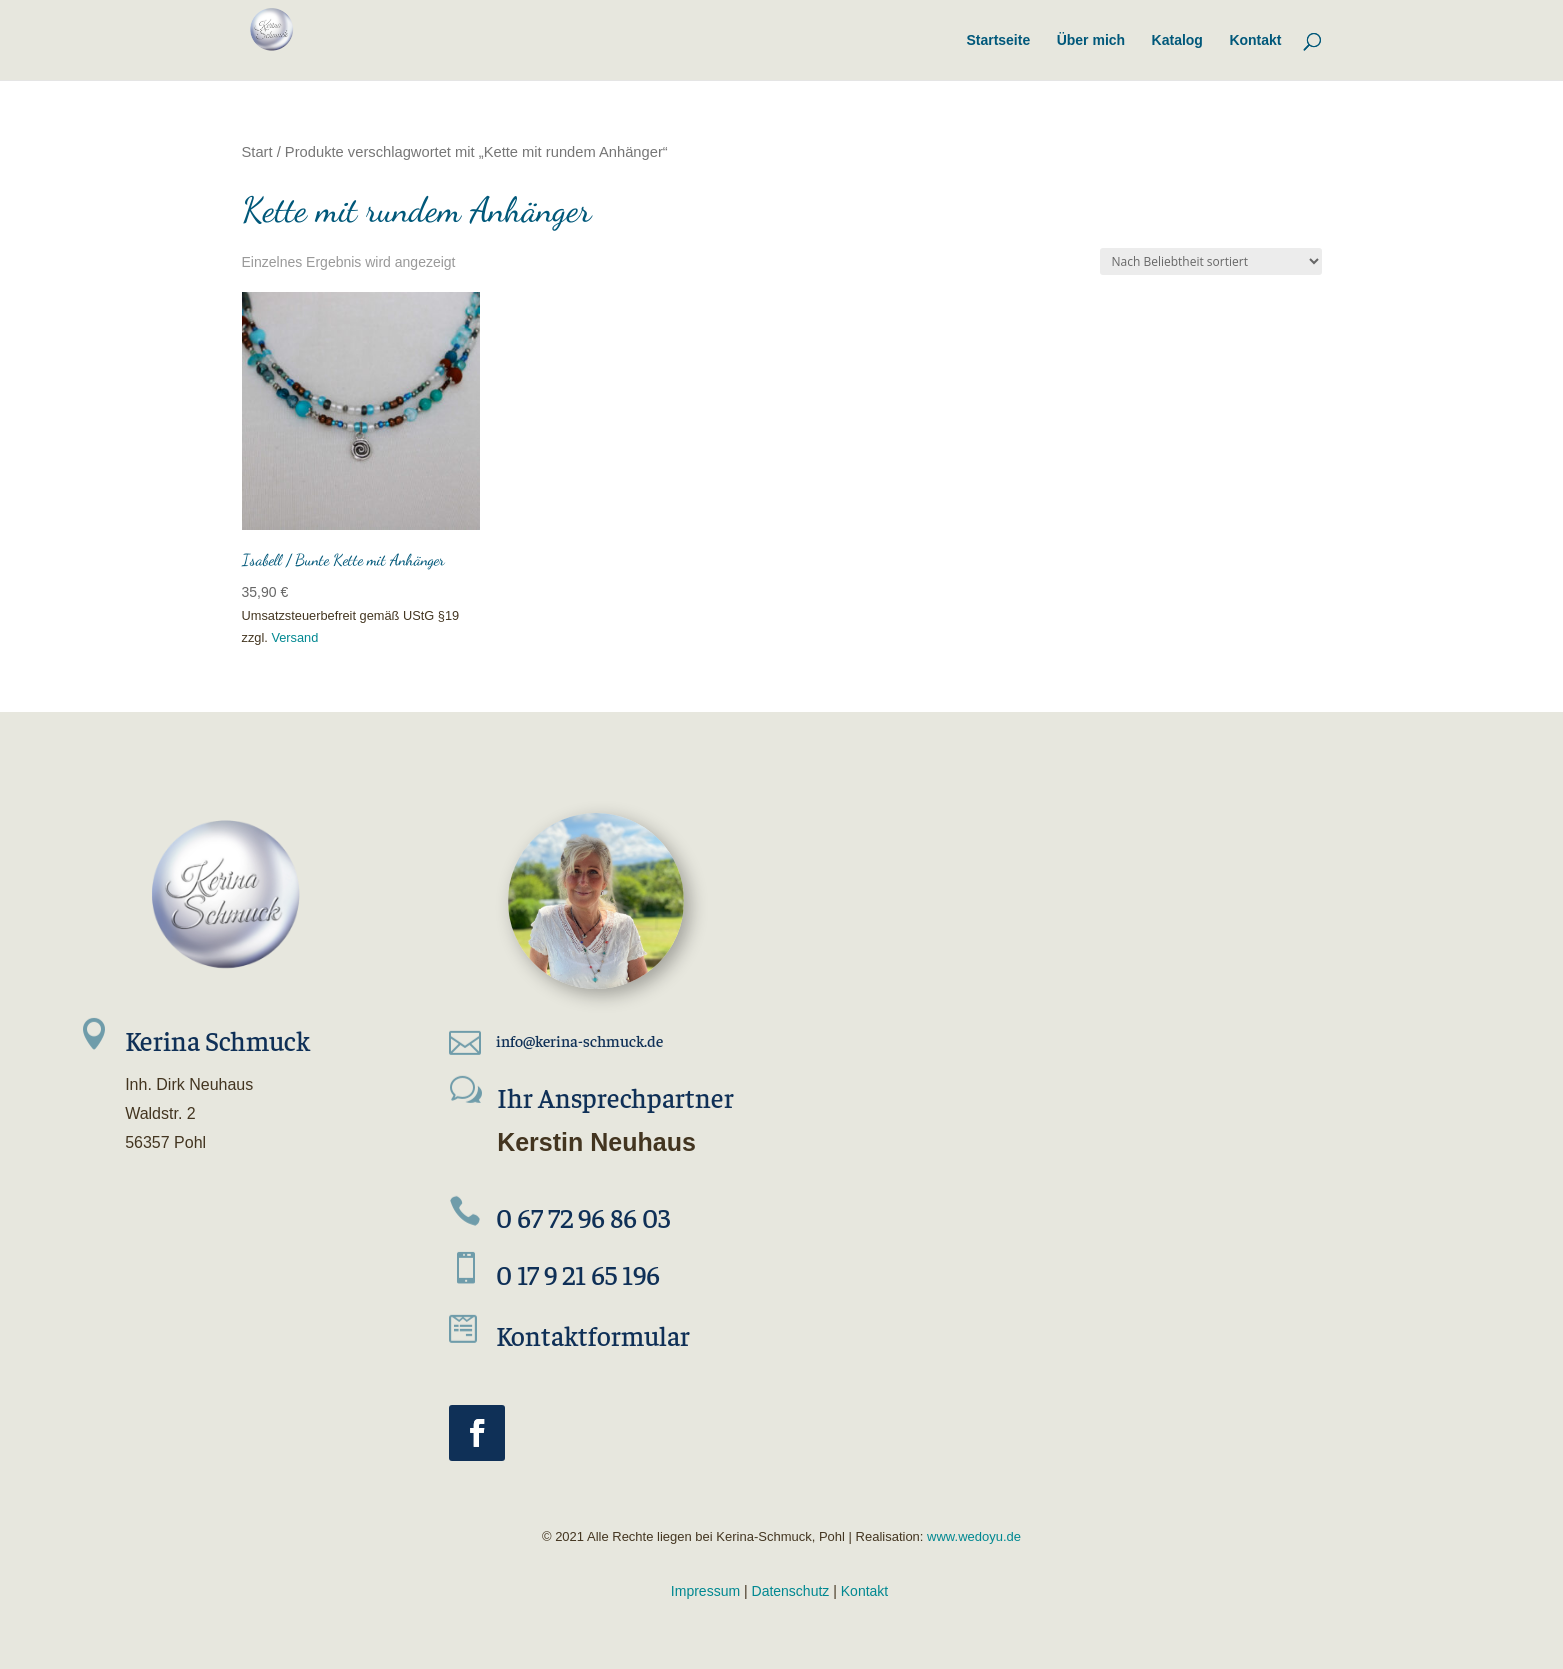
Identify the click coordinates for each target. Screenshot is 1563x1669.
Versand (294, 637)
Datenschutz (791, 1591)
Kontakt (864, 1591)
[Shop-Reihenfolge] (1211, 261)
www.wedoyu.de (972, 1536)
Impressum (705, 1591)
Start (257, 152)
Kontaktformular (593, 1335)
